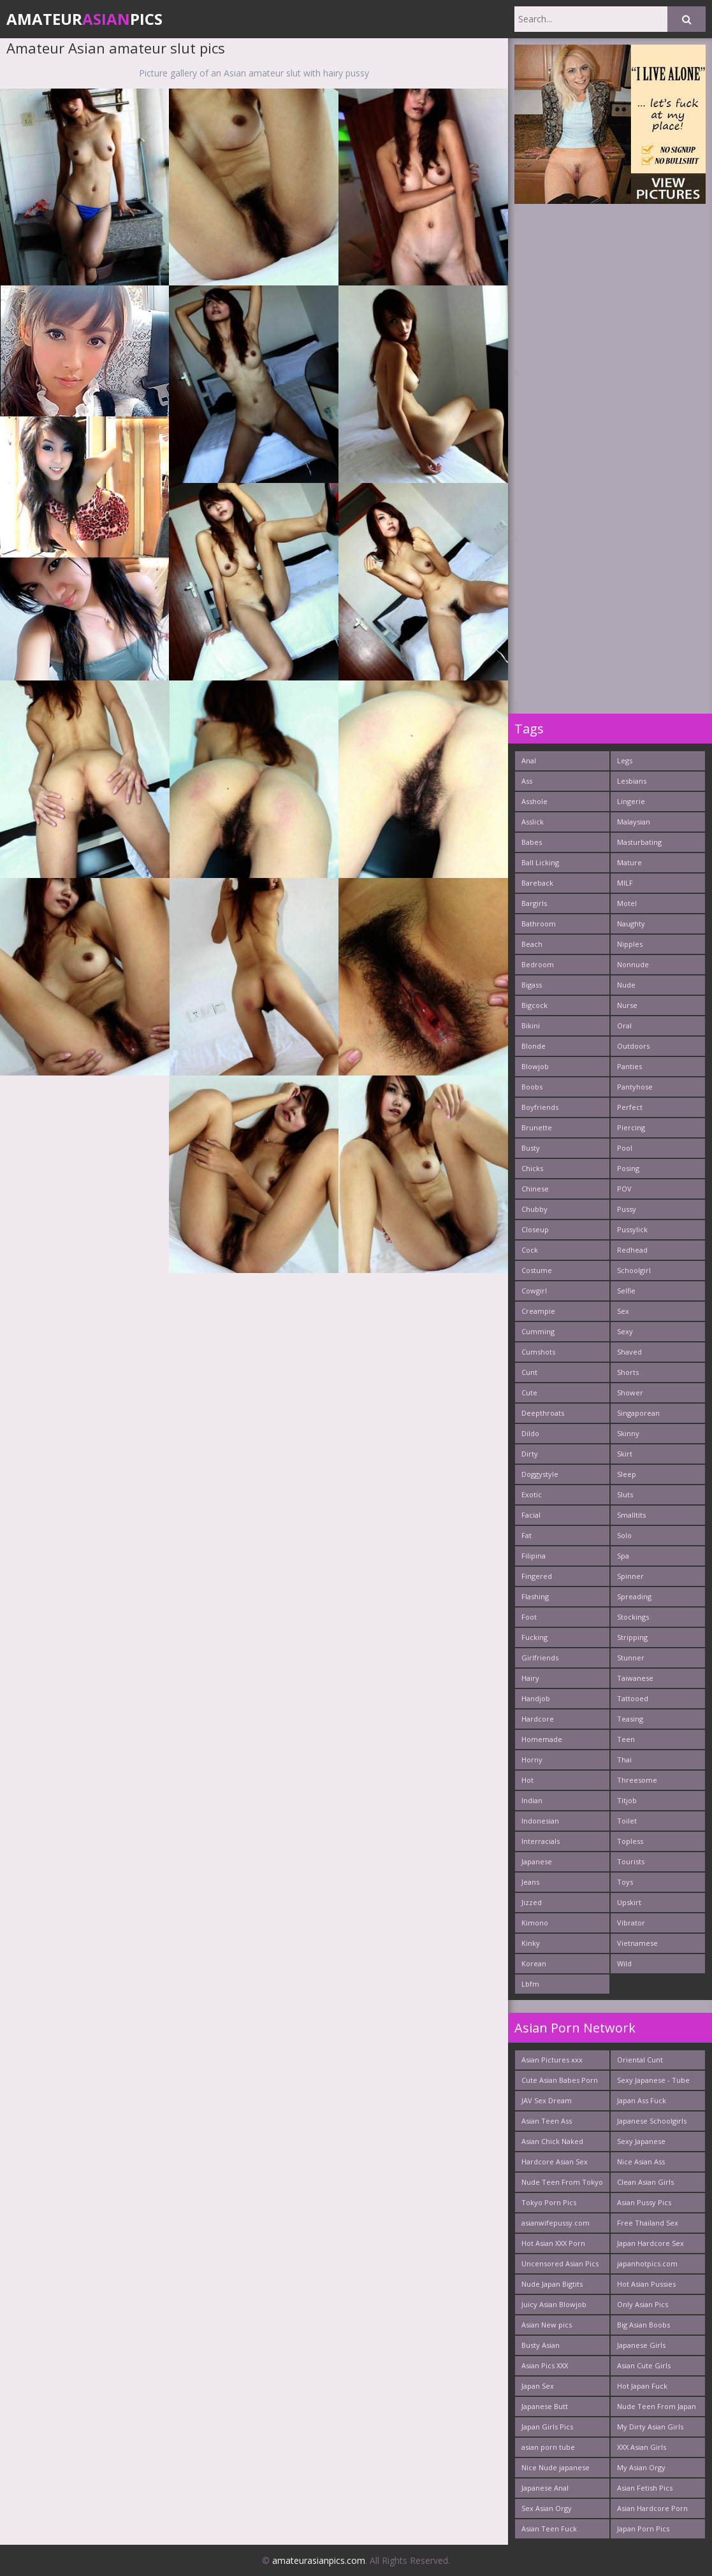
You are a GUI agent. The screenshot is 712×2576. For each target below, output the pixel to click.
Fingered (536, 1576)
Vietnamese (637, 1943)
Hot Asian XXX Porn (553, 2243)
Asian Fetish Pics (644, 2488)
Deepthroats (542, 1413)
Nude (626, 984)
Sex (623, 1311)
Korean (533, 1963)
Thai (624, 1759)
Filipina (533, 1555)
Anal (528, 760)
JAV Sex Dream (546, 2100)
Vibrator (631, 1922)
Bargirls (534, 903)
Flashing (535, 1596)
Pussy (626, 1209)
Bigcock (534, 1005)
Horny (531, 1759)
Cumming (538, 1331)
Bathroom (538, 923)
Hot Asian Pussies (646, 2284)
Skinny (628, 1433)
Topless (630, 1841)
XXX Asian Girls (641, 2447)
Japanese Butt (544, 2406)
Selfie (626, 1290)
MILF (625, 883)
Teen (626, 1739)
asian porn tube (548, 2447)
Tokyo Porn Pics (548, 2202)
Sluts (625, 1494)
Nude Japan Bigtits (552, 2284)
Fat (526, 1535)
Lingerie (631, 801)
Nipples (630, 944)
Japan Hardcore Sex (650, 2243)
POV (624, 1188)
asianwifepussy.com (555, 2222)
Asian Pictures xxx (552, 2059)
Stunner (630, 1657)
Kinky (530, 1943)
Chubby (534, 1209)
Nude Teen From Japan (656, 2406)
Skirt (624, 1453)
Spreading (634, 1596)
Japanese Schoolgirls (652, 2121)
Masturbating (639, 842)
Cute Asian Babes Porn (559, 2080)
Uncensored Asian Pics (560, 2263)
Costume (536, 1270)
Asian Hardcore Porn (652, 2508)
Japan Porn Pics (643, 2528)
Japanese (536, 1861)
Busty (530, 1148)
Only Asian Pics (642, 2304)
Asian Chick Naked (552, 2141)
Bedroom (537, 964)
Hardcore (537, 1718)
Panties (629, 1066)
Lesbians (631, 781)
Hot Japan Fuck (642, 2386)
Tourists (630, 1861)
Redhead (632, 1250)
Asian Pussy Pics (644, 2202)
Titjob (627, 1800)
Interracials (540, 1841)
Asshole (534, 801)
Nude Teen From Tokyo (562, 2182)
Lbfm (530, 1984)
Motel (627, 903)
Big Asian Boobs (643, 2324)
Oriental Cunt (640, 2059)
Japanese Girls (641, 2345)
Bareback (537, 883)
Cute (529, 1392)
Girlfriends (539, 1657)
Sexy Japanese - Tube (653, 2080)
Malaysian (633, 821)
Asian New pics (546, 2324)
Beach (531, 944)
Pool (624, 1148)
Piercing (631, 1127)
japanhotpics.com (647, 2263)
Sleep (626, 1474)
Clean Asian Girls (645, 2182)
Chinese (535, 1188)
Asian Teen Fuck (549, 2528)
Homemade (541, 1739)
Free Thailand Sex (647, 2222)
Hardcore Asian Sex (554, 2161)
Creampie (538, 1311)
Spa (623, 1555)
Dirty (529, 1453)
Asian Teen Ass (546, 2121)
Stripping (632, 1637)
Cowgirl (534, 1290)
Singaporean (638, 1413)
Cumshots (538, 1351)
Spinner (630, 1576)
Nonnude (633, 964)
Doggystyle (539, 1474)
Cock (529, 1250)
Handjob (535, 1698)
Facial (531, 1515)
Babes (531, 842)
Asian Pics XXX (544, 2365)
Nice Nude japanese (555, 2467)
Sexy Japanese (641, 2141)
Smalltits (631, 1515)
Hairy (530, 1678)
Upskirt (629, 1902)
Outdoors (633, 1046)
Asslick (532, 821)
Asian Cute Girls (644, 2365)
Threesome (637, 1780)
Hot (527, 1780)
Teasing (630, 1718)
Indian (531, 1800)
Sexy (625, 1331)
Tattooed (632, 1698)
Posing (628, 1168)
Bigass (531, 984)
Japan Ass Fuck (641, 2100)
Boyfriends (539, 1107)
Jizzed (531, 1902)
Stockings (633, 1617)
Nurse (627, 1005)
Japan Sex (537, 2386)
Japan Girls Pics (547, 2426)
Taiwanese (635, 1678)
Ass (526, 781)
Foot (529, 1617)
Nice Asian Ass (641, 2161)
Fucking (534, 1637)
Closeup (535, 1229)
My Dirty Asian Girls (650, 2426)
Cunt (529, 1372)
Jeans (530, 1882)
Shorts (628, 1372)
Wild (624, 1963)
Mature (629, 862)
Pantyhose (635, 1086)
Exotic (531, 1494)
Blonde (533, 1046)
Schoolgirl (634, 1270)
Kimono (534, 1922)
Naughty (631, 923)
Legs (624, 760)
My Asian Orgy (641, 2467)
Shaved (629, 1351)
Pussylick (632, 1229)
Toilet (627, 1820)
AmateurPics (84, 18)
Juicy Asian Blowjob (553, 2304)
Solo (624, 1535)
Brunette (536, 1127)
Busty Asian (540, 2345)
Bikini (530, 1025)
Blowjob (535, 1066)
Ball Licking (540, 862)
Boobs (531, 1086)
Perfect (630, 1107)
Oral (624, 1025)
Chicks (532, 1168)
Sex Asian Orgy (546, 2508)
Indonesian (540, 1820)
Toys (625, 1882)
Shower (630, 1392)
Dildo (530, 1433)
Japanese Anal (545, 2488)
